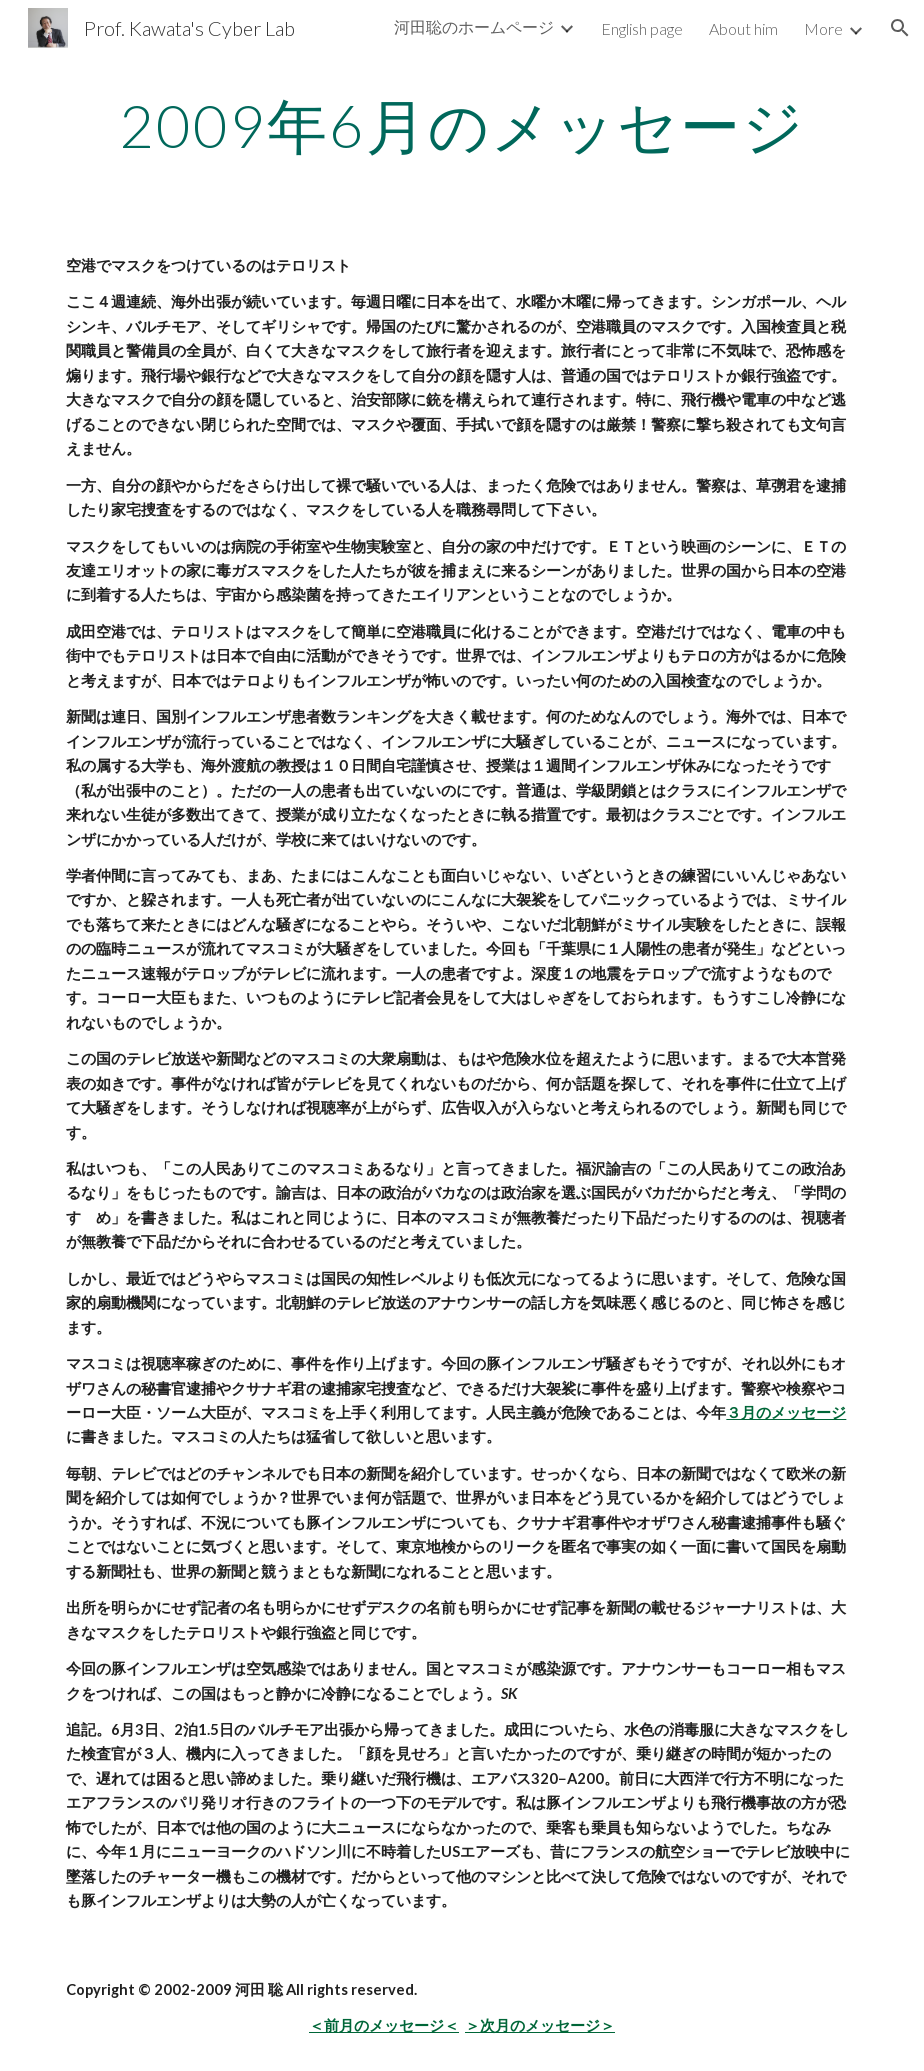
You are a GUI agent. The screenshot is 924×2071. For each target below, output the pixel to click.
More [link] (823, 28)
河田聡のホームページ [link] (474, 26)
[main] (461, 125)
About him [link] (743, 28)
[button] (900, 28)
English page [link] (642, 28)
